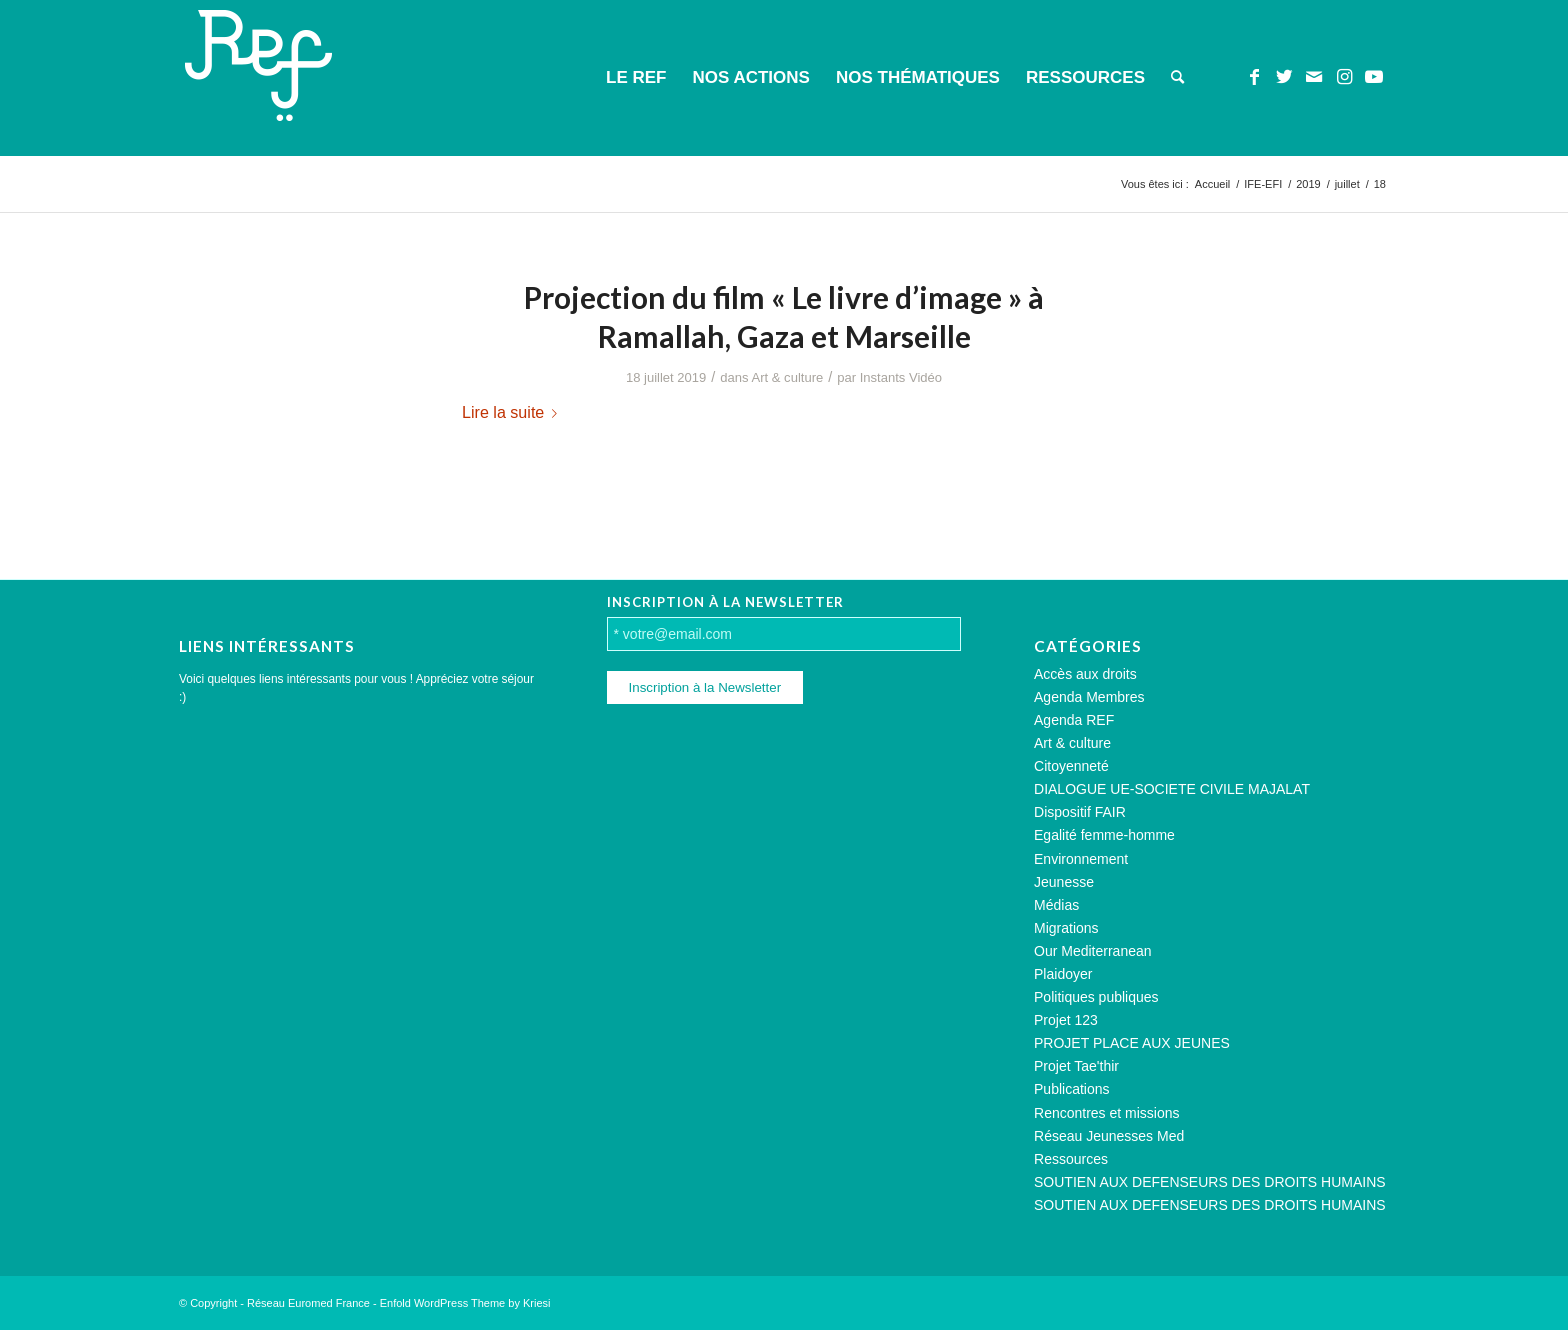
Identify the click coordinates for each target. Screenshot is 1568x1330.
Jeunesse (1064, 882)
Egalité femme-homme (1104, 835)
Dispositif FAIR (1080, 812)
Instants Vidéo (901, 377)
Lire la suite (513, 412)
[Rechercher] (1177, 78)
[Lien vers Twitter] (1284, 77)
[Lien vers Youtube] (1374, 77)
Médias (1056, 905)
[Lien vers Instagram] (1344, 77)
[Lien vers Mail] (1314, 77)
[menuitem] (636, 78)
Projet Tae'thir (1076, 1066)
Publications (1072, 1089)
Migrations (1066, 928)
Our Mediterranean (1093, 951)
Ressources (1071, 1159)
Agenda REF (1074, 720)
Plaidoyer (1063, 974)
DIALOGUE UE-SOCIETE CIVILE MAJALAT (1172, 789)
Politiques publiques (1096, 997)
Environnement (1081, 859)
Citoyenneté (1071, 766)
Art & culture (788, 377)
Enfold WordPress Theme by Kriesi (465, 1303)
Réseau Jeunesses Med (1109, 1136)
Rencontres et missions (1107, 1113)
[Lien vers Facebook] (1254, 77)
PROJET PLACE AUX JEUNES (1132, 1043)
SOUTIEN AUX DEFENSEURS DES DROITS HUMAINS (1210, 1182)
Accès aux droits (1085, 674)
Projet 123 (1066, 1020)
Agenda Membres (1089, 697)
